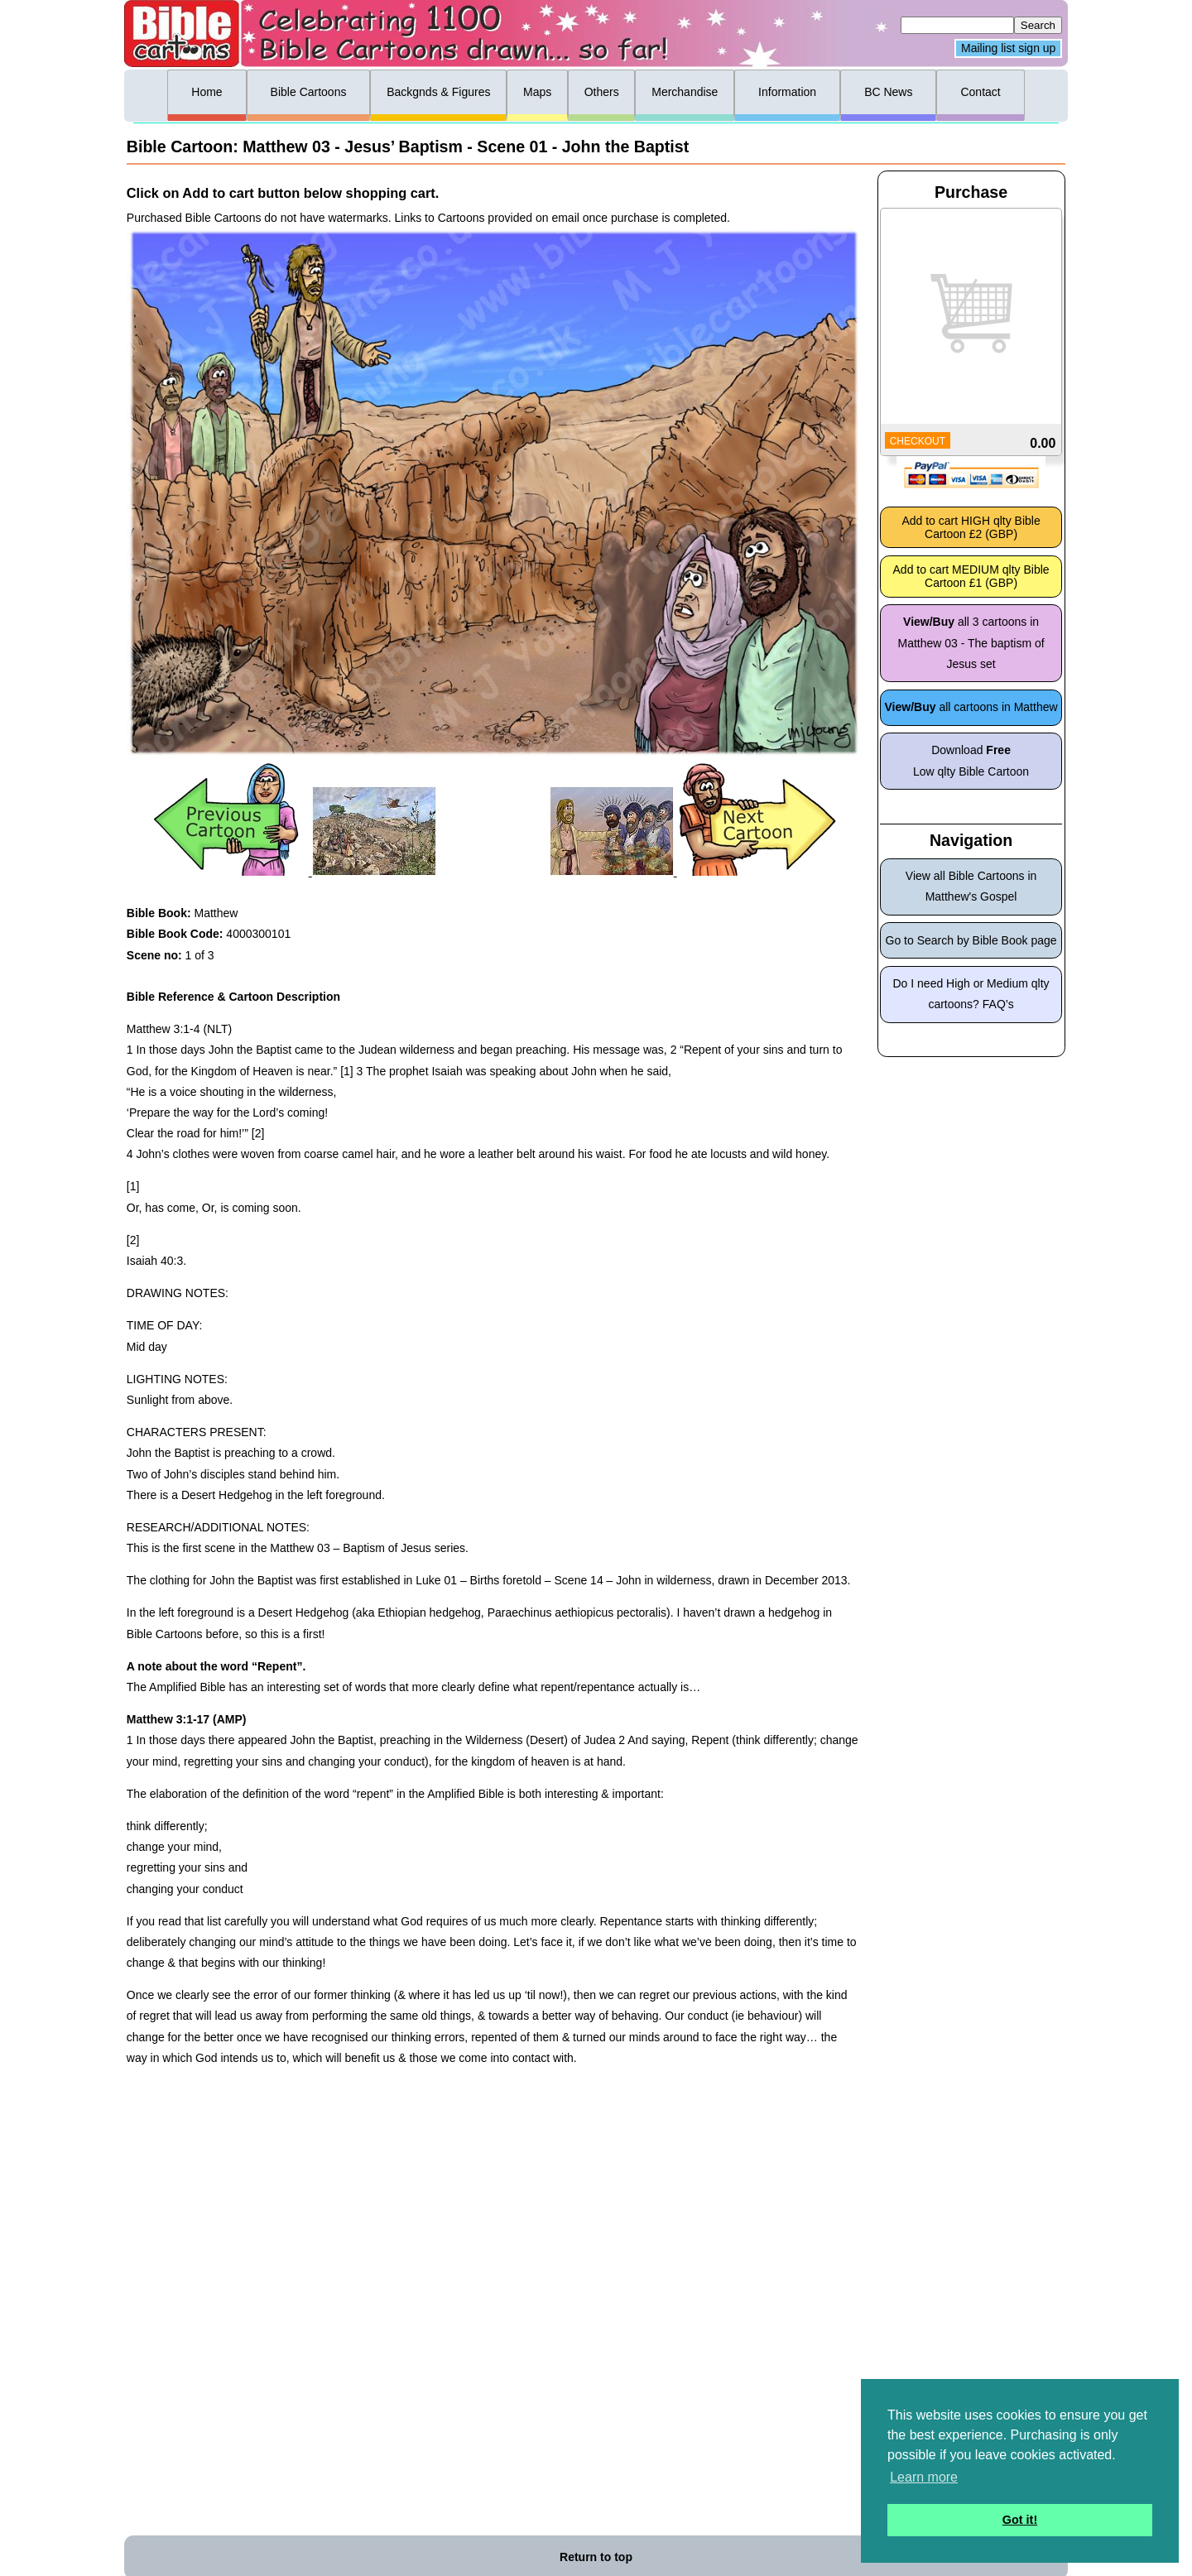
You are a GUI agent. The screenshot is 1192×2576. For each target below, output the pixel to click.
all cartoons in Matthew (971, 707)
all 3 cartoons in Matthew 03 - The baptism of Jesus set (970, 642)
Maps (537, 92)
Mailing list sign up (1008, 48)
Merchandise (684, 92)
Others (601, 92)
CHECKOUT (917, 441)
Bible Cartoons (309, 92)
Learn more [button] (924, 2477)
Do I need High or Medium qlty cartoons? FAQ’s (971, 994)
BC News (888, 92)
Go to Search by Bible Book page (971, 940)
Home (206, 92)
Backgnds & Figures (438, 92)
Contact (980, 92)
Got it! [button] (1019, 2519)
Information (787, 92)
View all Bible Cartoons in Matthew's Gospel (971, 886)
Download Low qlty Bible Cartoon (971, 760)
